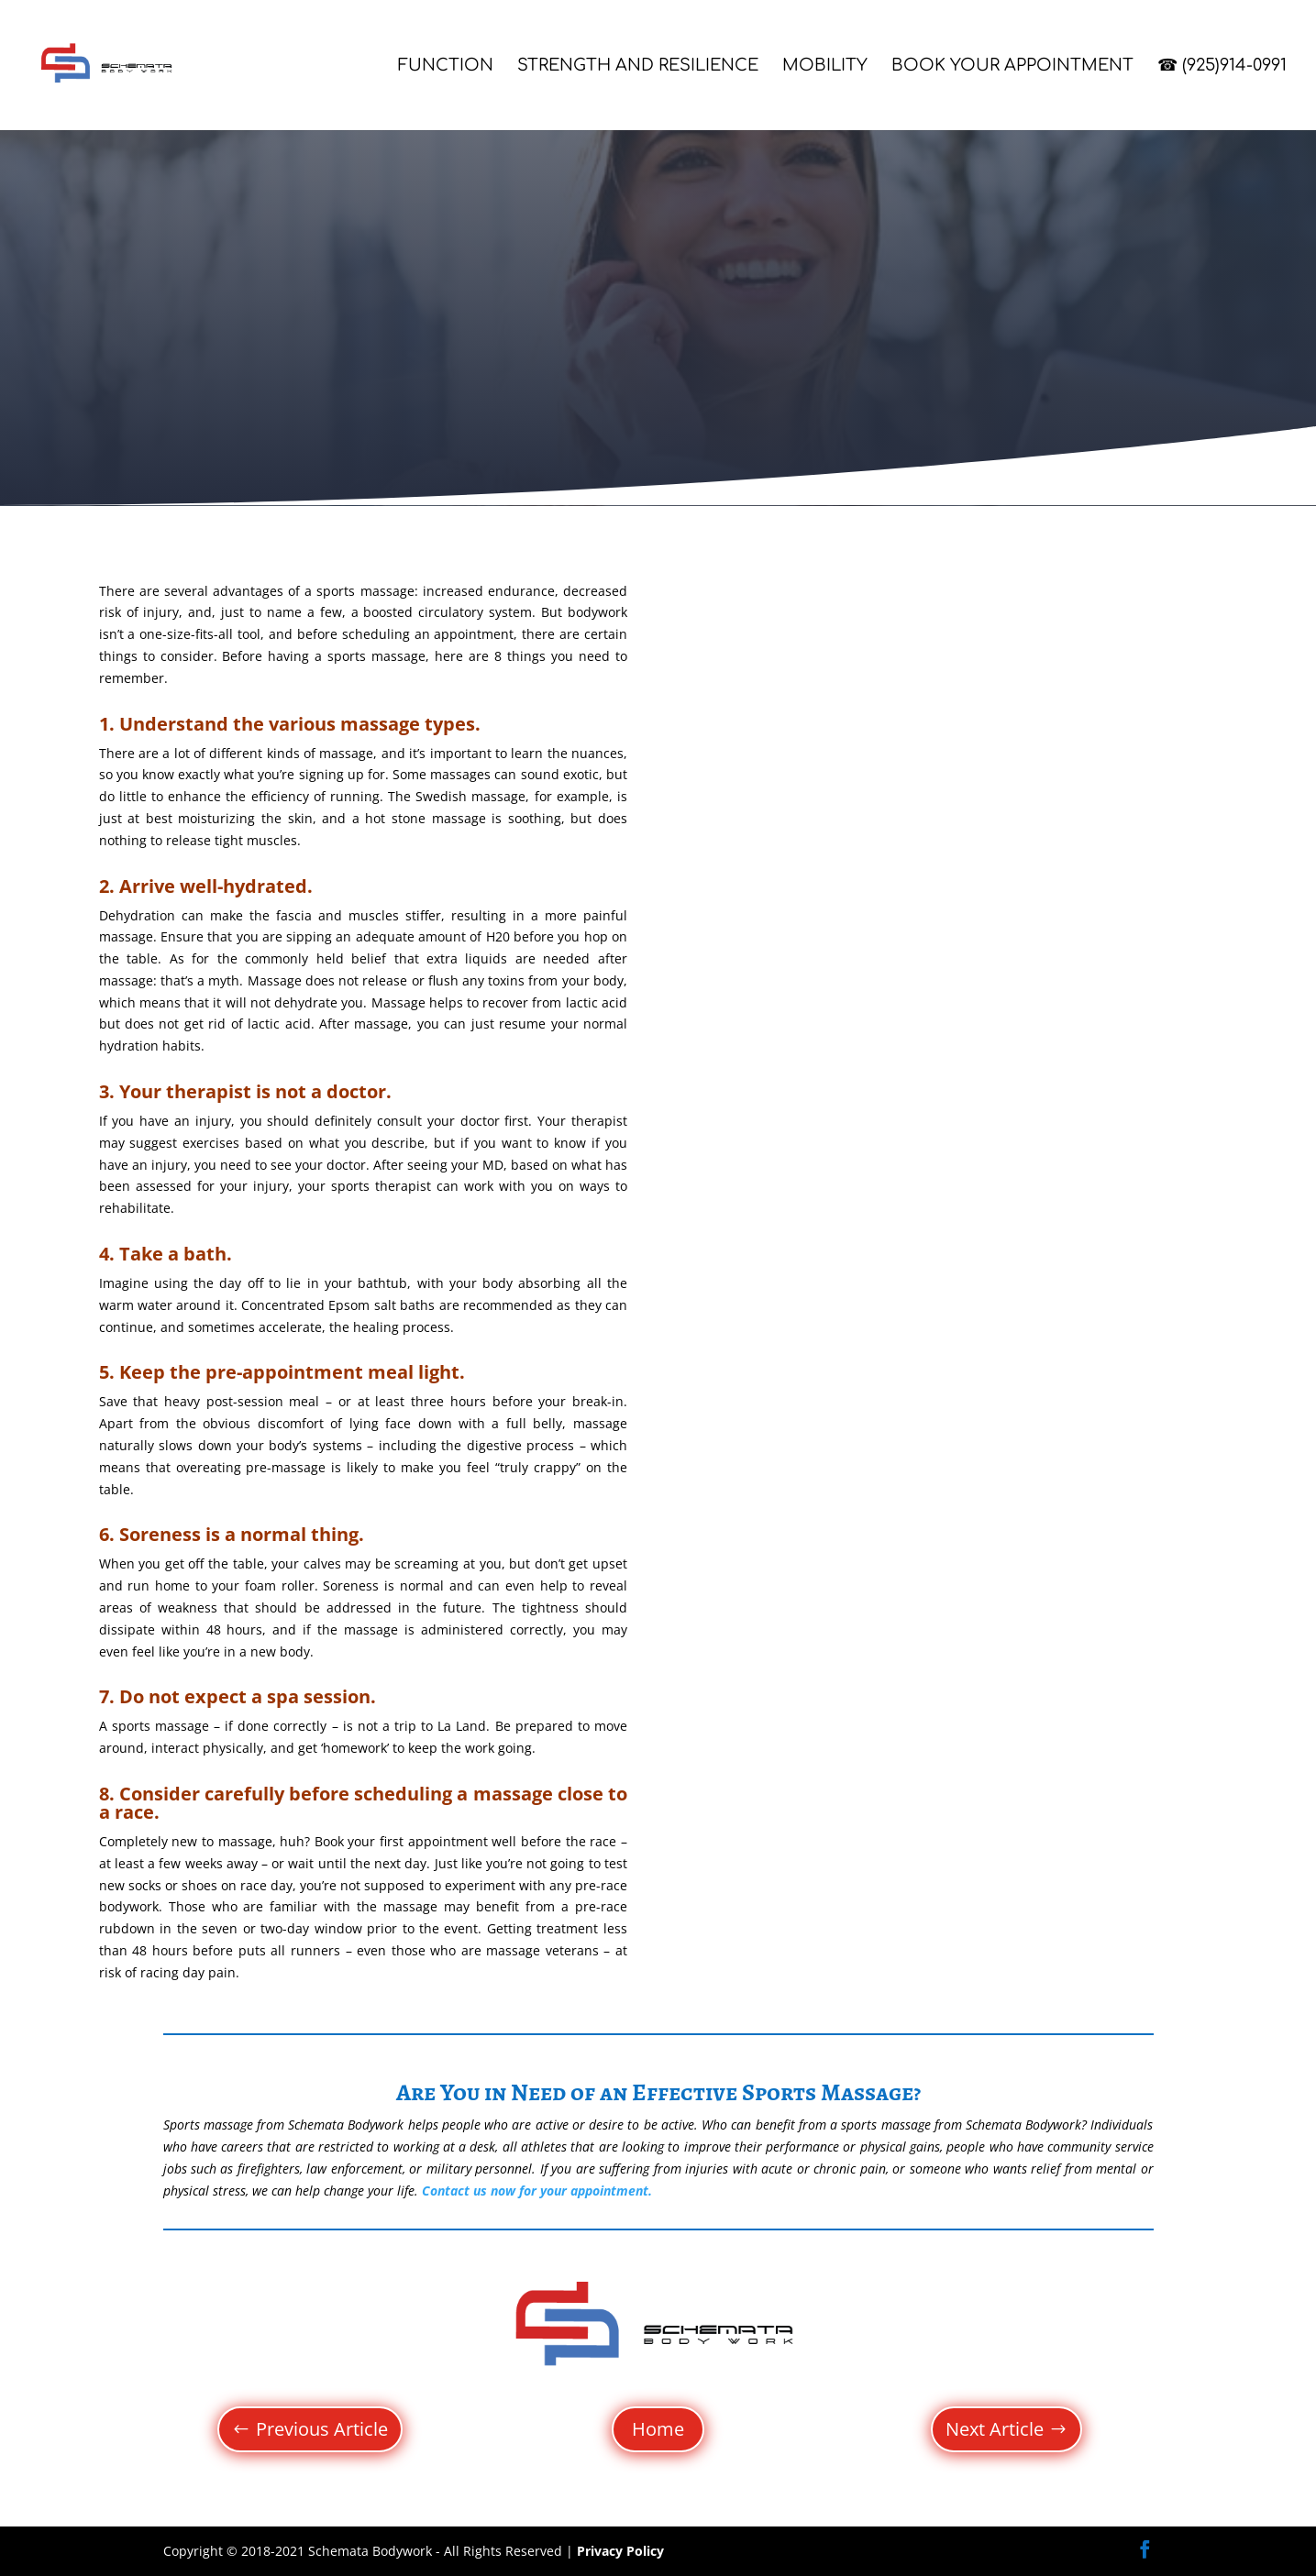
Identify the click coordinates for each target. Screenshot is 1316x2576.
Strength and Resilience (637, 66)
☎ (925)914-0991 (1222, 66)
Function (445, 66)
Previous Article (322, 2428)
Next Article (995, 2428)
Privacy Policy (620, 2550)
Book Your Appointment (1012, 66)
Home (658, 2428)
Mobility (825, 66)
